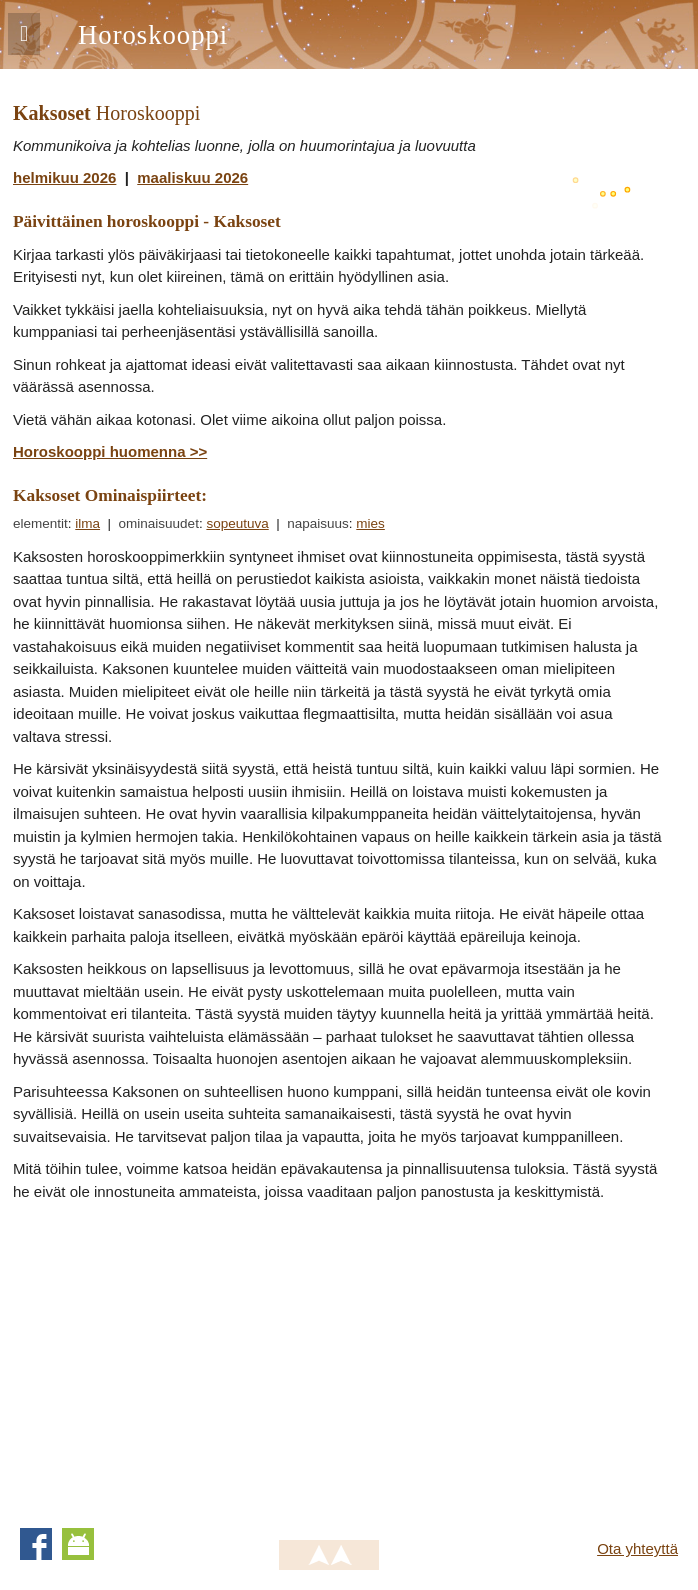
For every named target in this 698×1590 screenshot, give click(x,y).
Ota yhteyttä (637, 1548)
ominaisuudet (159, 523)
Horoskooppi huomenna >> (110, 451)
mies (370, 523)
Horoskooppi (153, 35)
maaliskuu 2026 (192, 177)
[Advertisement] (181, 1358)
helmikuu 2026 (64, 177)
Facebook (36, 1544)
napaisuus (318, 523)
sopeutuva (237, 523)
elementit (40, 523)
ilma (87, 523)
